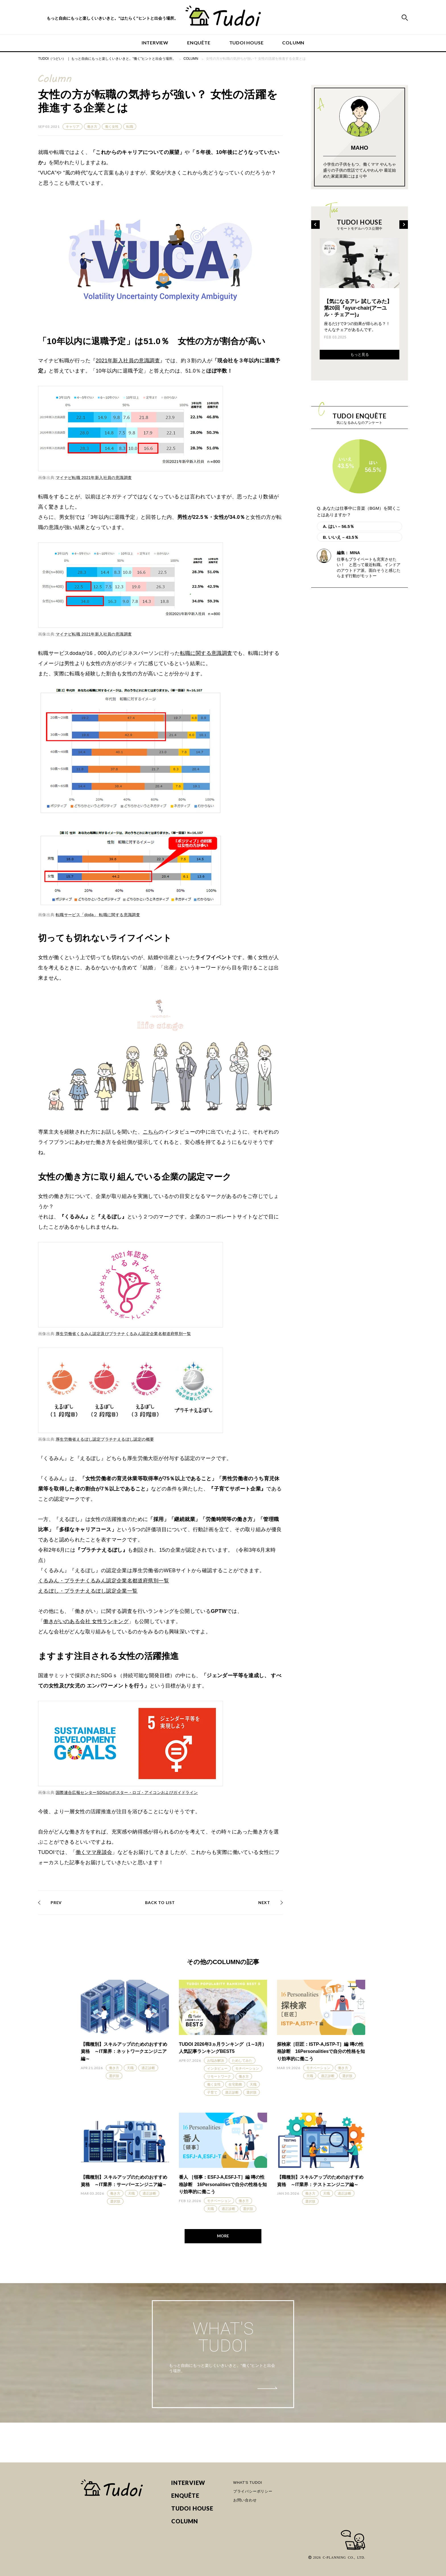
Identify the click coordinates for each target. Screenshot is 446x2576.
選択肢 (114, 2076)
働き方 (92, 127)
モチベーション (247, 2069)
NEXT (264, 1902)
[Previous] (315, 224)
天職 (130, 2068)
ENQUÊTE (198, 42)
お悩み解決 (215, 2061)
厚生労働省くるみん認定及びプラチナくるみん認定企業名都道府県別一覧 (123, 1333)
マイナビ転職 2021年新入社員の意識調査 (94, 477)
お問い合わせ (245, 2500)
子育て (212, 2092)
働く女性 (112, 127)
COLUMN (293, 42)
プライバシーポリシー (252, 2491)
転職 (129, 127)
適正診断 (148, 2068)
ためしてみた (242, 2061)
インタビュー (217, 2069)
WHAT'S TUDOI (247, 2482)
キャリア (72, 127)
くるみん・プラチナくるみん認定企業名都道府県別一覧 (103, 1581)
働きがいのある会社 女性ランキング (86, 1621)
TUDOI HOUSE (246, 42)
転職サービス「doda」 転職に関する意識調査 (98, 914)
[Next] (403, 224)
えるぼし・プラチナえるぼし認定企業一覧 (88, 1591)
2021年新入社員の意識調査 (128, 360)
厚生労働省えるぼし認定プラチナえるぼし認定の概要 (105, 1439)
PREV (56, 1902)
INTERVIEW (155, 42)
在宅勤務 (235, 2084)
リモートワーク (219, 2077)
